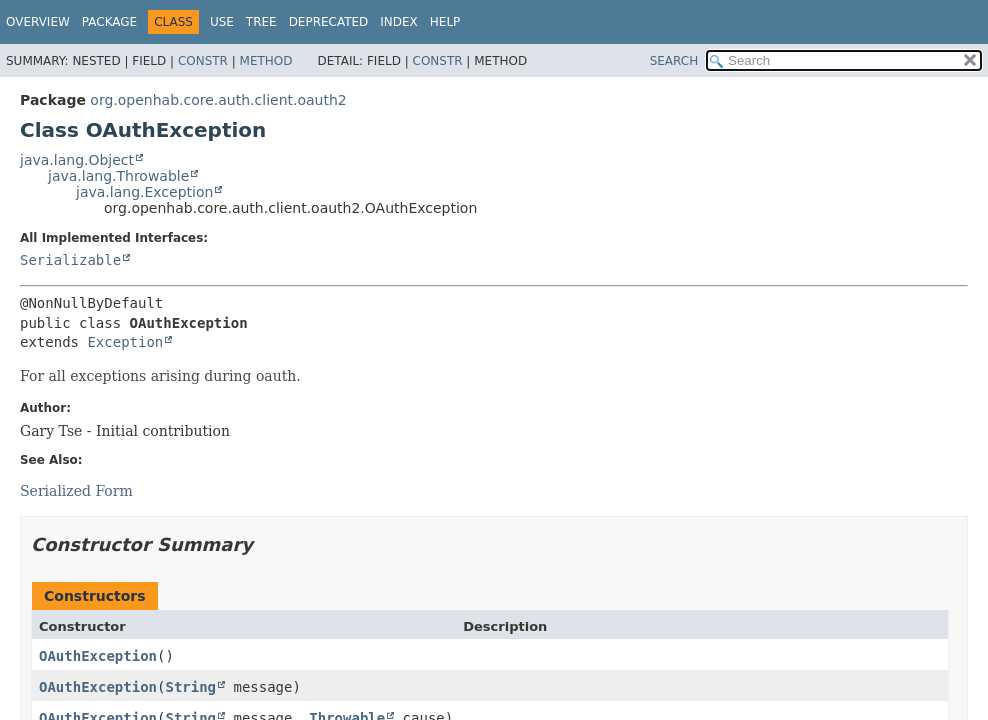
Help (445, 22)
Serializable (70, 260)
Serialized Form (76, 491)
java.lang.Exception (144, 192)
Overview (38, 22)
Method (266, 61)
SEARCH (674, 61)
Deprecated (329, 22)
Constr (203, 61)
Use (222, 22)
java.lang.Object (77, 160)
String (190, 687)
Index (399, 22)
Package (109, 22)
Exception (125, 342)
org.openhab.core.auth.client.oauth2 (218, 100)
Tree (261, 22)
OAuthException (98, 656)
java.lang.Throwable (118, 176)
